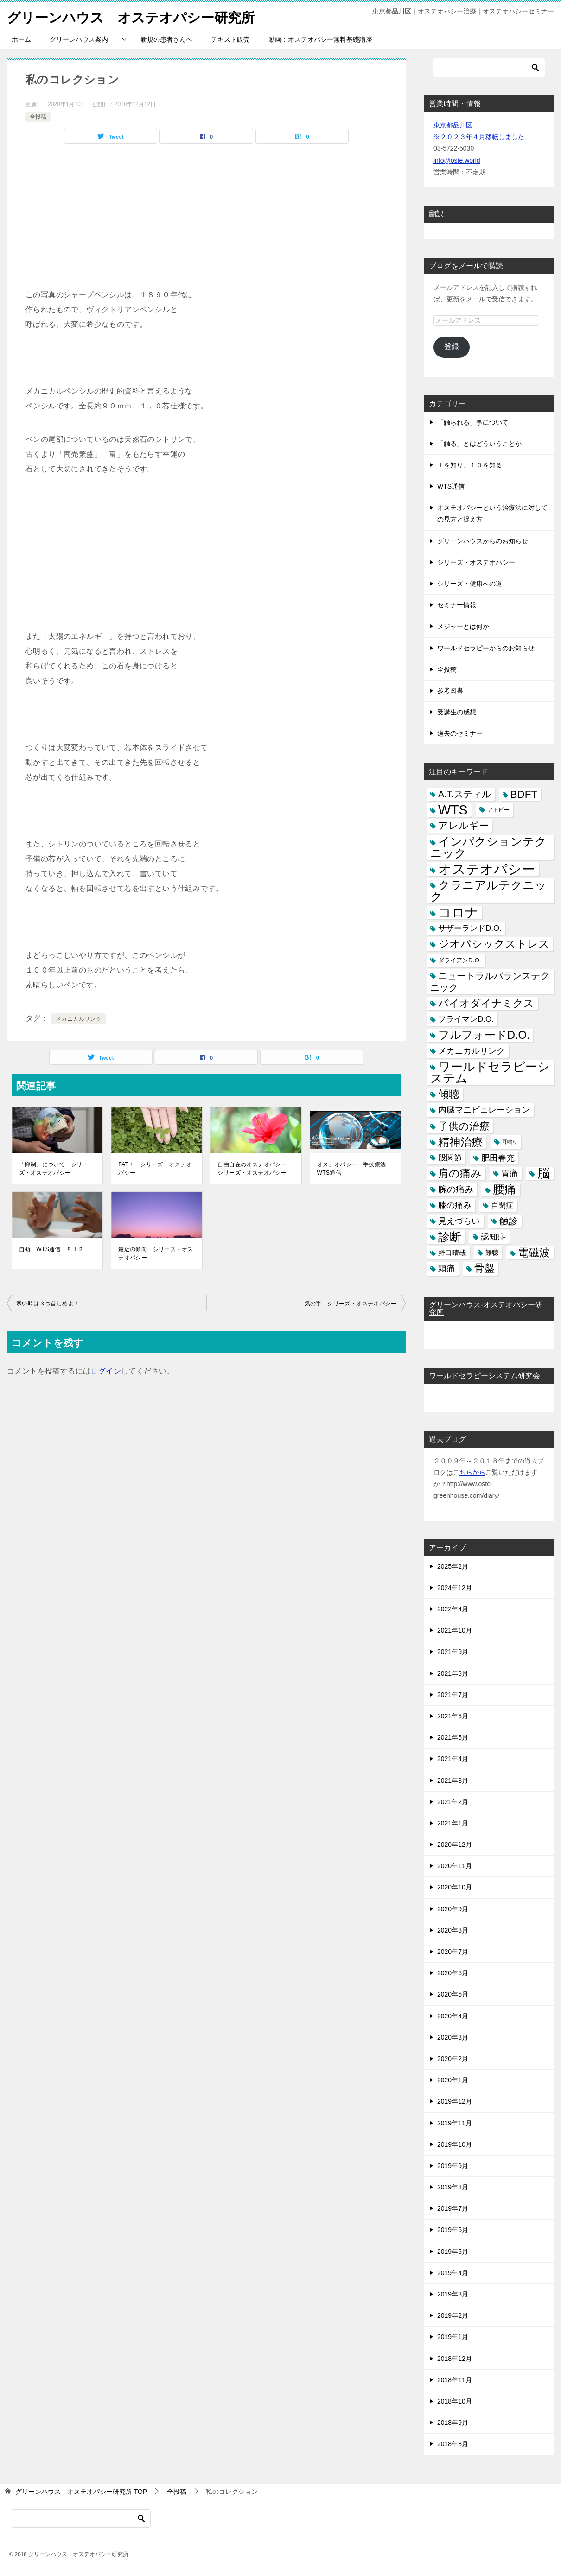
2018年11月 (454, 2380)
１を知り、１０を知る (469, 465)
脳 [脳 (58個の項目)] (543, 1173)
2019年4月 (452, 2273)
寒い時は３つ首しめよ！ (47, 1303)
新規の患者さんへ (166, 39)
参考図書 (450, 690)
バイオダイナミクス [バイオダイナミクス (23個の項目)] (486, 1003)
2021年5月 (452, 1737)
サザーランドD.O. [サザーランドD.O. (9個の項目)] (470, 928)
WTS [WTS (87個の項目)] (453, 810)
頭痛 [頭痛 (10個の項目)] (446, 1268)
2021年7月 (452, 1694)
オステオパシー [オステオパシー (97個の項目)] (486, 869)
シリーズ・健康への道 (469, 583)
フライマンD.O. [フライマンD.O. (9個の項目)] (466, 1019)
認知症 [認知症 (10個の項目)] (493, 1236)
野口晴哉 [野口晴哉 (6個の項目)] (452, 1253)
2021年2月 (452, 1802)
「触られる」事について (473, 422)
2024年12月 (454, 1587)
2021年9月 (452, 1651)
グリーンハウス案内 (79, 39)
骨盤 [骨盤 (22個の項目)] (484, 1268)
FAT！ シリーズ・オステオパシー (155, 1168)
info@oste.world (457, 160)
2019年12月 (454, 2101)
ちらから (472, 1472)
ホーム (21, 39)
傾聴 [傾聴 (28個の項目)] (448, 1094)
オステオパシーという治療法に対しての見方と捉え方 (492, 513)
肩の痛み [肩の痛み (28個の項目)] (460, 1173)
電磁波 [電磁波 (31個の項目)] (534, 1253)
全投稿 (38, 117)
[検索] (489, 67)
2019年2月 (452, 2315)
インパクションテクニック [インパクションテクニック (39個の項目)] (488, 847)
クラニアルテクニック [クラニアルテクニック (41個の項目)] (488, 891)
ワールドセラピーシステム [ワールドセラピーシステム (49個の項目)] (490, 1072)
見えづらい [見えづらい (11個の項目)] (459, 1221)
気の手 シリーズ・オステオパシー (350, 1303)
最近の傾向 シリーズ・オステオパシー (155, 1253)
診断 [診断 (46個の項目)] (449, 1236)
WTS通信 (451, 486)
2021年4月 (452, 1758)
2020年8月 (452, 1930)
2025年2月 (452, 1566)
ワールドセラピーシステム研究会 (484, 1376)
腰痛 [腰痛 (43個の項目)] (504, 1189)
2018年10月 (454, 2401)
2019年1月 (452, 2337)
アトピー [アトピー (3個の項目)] (498, 810)
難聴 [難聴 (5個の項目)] (491, 1252)
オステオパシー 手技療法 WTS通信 (354, 1168)
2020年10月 (454, 1887)
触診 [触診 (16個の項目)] (508, 1221)
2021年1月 (452, 1823)
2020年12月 (454, 1844)
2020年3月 (452, 2037)
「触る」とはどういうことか (479, 443)
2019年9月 (452, 2165)
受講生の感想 (456, 712)
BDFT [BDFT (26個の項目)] (524, 794)
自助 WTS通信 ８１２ (51, 1249)
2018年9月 (452, 2422)
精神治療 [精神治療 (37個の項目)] (460, 1142)
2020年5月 (452, 1994)
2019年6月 (452, 2229)
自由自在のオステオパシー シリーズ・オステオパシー (254, 1168)
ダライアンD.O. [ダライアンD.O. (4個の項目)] (459, 960)
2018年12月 (454, 2358)
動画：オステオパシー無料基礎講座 (320, 39)
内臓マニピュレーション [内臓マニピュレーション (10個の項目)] (484, 1109)
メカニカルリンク (79, 1019)
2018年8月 (452, 2444)
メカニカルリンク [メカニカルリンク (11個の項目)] (471, 1051)
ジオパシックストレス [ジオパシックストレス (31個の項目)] (493, 944)
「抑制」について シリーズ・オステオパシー (53, 1168)
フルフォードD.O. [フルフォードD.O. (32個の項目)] (483, 1035)
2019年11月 (454, 2123)
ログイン (105, 1371)
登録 (451, 346)
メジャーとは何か (463, 626)
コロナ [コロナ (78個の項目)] (458, 912)
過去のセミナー (460, 733)
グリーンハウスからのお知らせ (482, 541)
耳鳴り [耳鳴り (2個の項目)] (509, 1142)
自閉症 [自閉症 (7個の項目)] (502, 1205)
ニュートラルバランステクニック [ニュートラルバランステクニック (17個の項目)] (489, 981)
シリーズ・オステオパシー (476, 562)
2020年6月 (452, 1973)
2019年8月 (452, 2187)
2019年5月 (452, 2251)
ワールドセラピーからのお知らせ (486, 648)
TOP (81, 2491)
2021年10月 (454, 1630)
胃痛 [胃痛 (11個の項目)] (509, 1173)
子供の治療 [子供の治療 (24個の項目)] (464, 1126)
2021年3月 (452, 1780)
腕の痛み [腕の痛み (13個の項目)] (455, 1189)
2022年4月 (452, 1609)
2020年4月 (452, 2016)
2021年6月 (452, 1716)
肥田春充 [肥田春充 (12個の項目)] (498, 1158)
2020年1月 (452, 2080)
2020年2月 (452, 2058)
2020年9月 (452, 1909)
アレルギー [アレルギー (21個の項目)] (463, 825)
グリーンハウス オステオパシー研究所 (135, 16)
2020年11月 (454, 1866)
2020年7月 (452, 1951)
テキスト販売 (230, 39)
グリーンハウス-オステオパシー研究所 (485, 1308)
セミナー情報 (456, 605)
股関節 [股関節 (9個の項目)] (450, 1157)
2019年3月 (452, 2294)
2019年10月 (454, 2144)
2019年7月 (452, 2208)
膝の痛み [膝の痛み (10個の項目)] (455, 1205)
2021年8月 (452, 1673)
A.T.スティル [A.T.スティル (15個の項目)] (464, 794)
